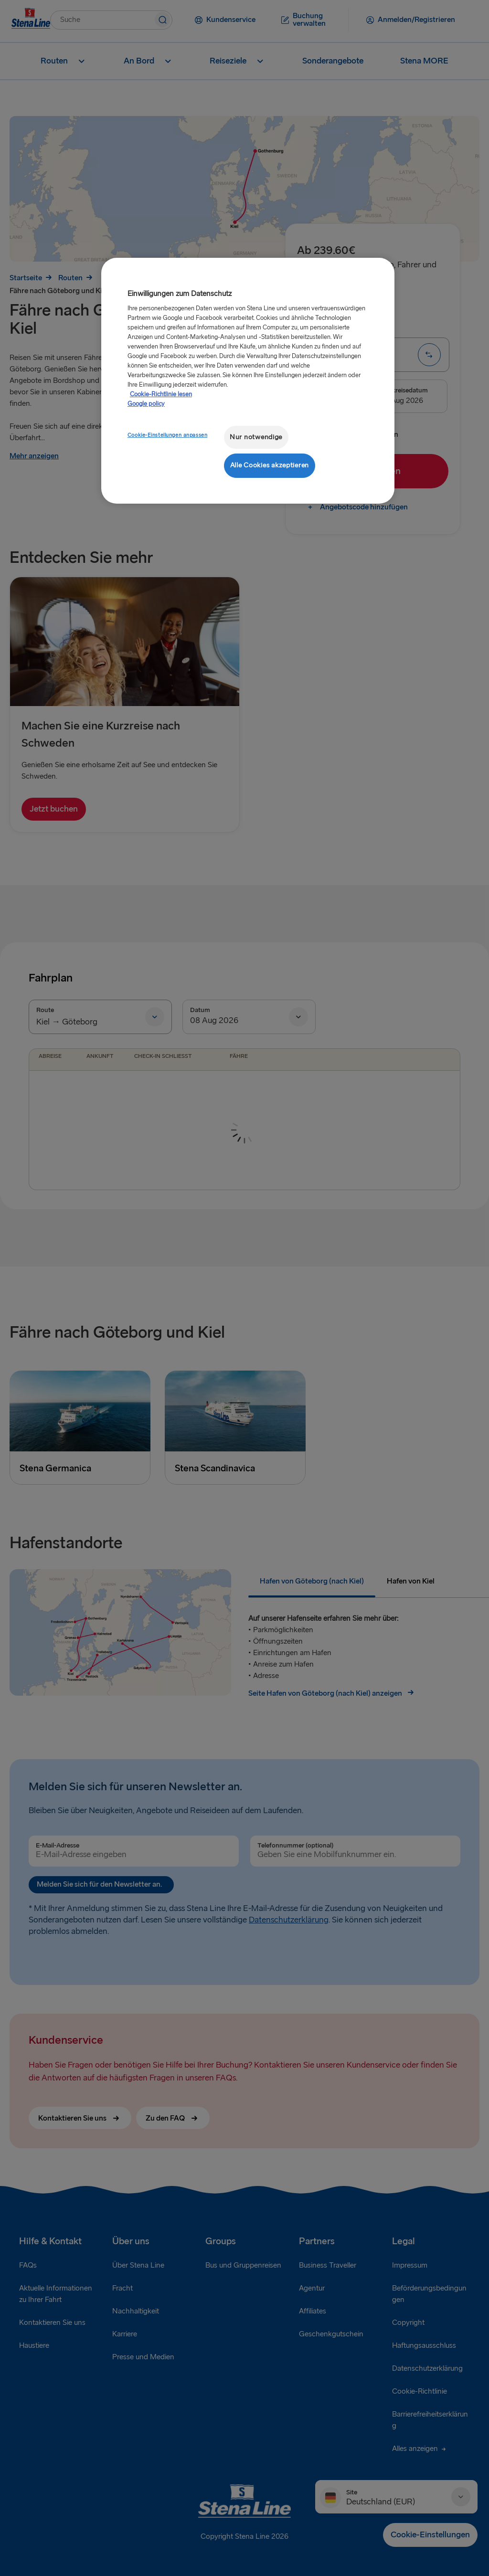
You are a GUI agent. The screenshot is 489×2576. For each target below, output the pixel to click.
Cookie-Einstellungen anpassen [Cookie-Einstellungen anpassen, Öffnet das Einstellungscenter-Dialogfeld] (168, 435)
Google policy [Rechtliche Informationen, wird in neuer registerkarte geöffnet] (146, 404)
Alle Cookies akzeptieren (269, 465)
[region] (247, 381)
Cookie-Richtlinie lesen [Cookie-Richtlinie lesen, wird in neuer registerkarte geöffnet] (161, 394)
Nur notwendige (256, 437)
